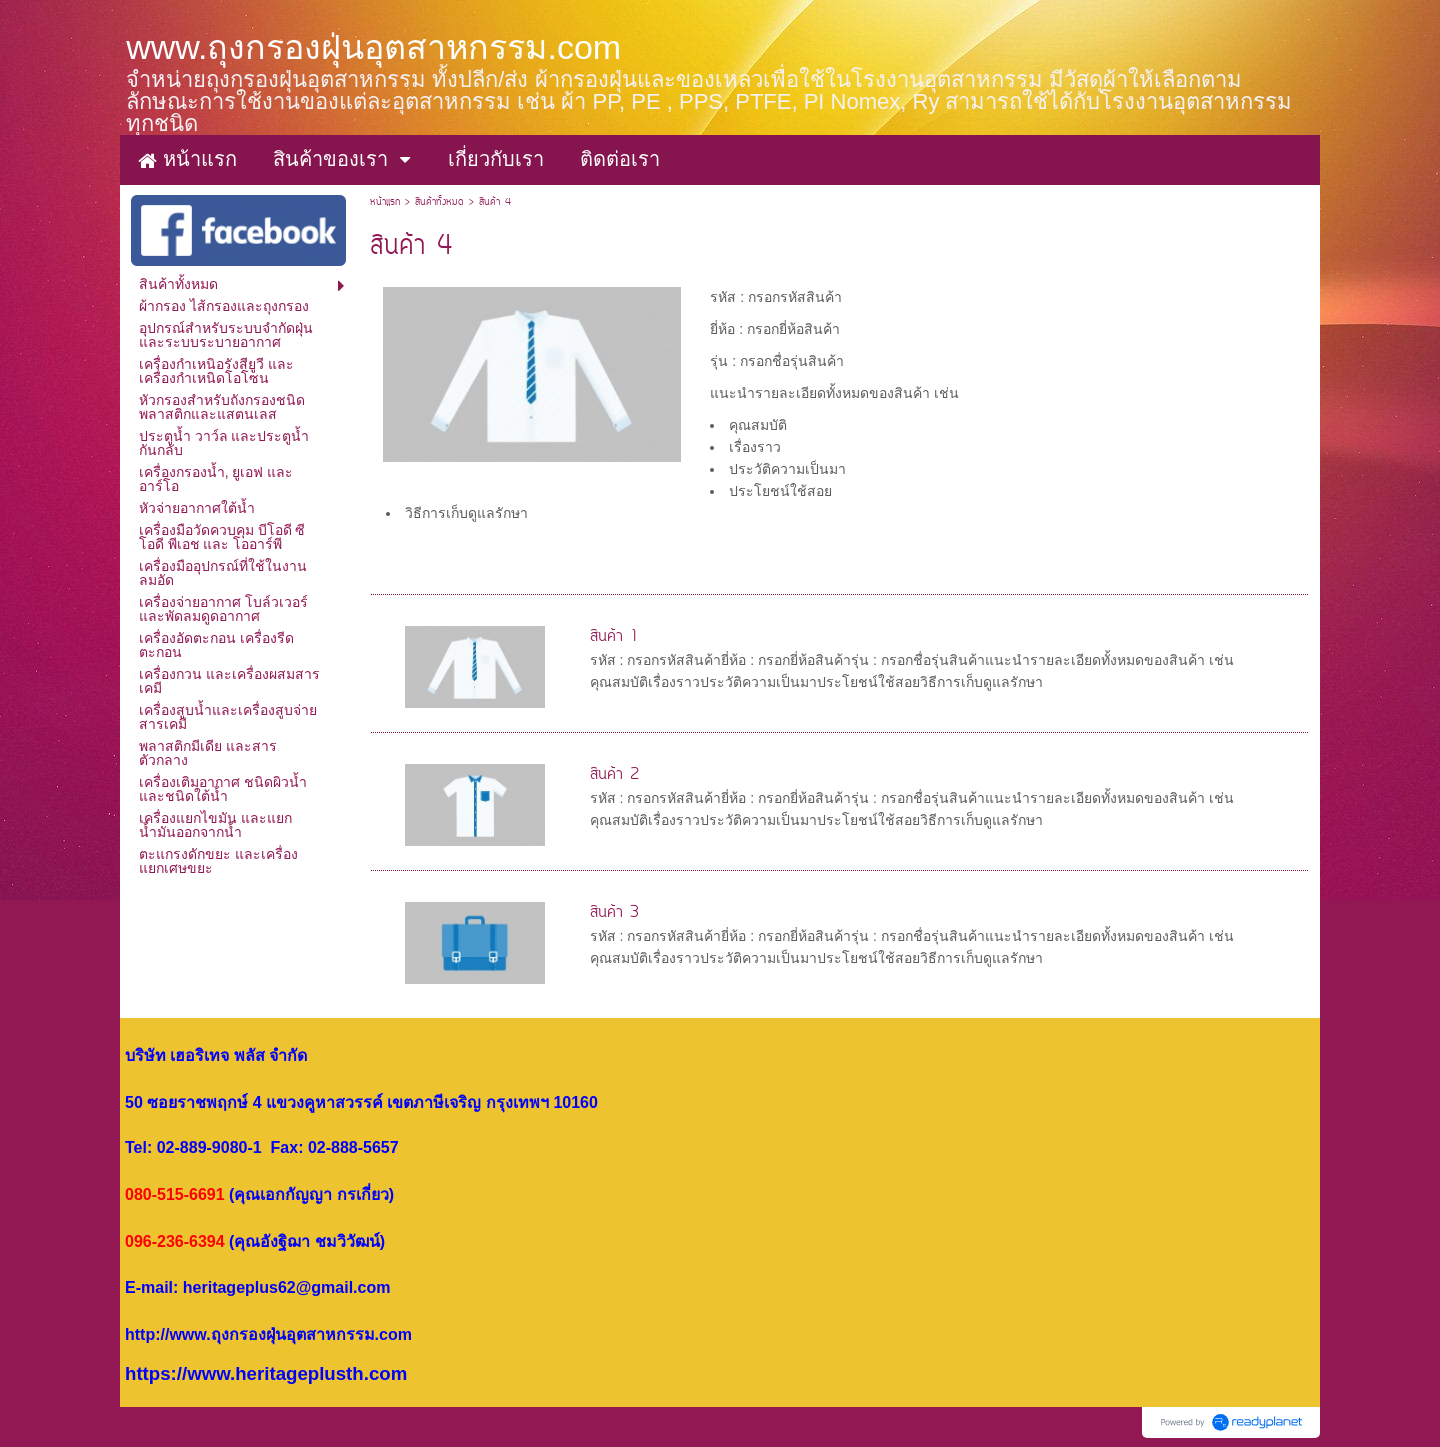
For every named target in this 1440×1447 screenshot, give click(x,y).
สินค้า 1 (614, 637)
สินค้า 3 (614, 913)
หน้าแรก (385, 202)
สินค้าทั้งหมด (439, 202)
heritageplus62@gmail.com (287, 1287)
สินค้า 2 (614, 775)
